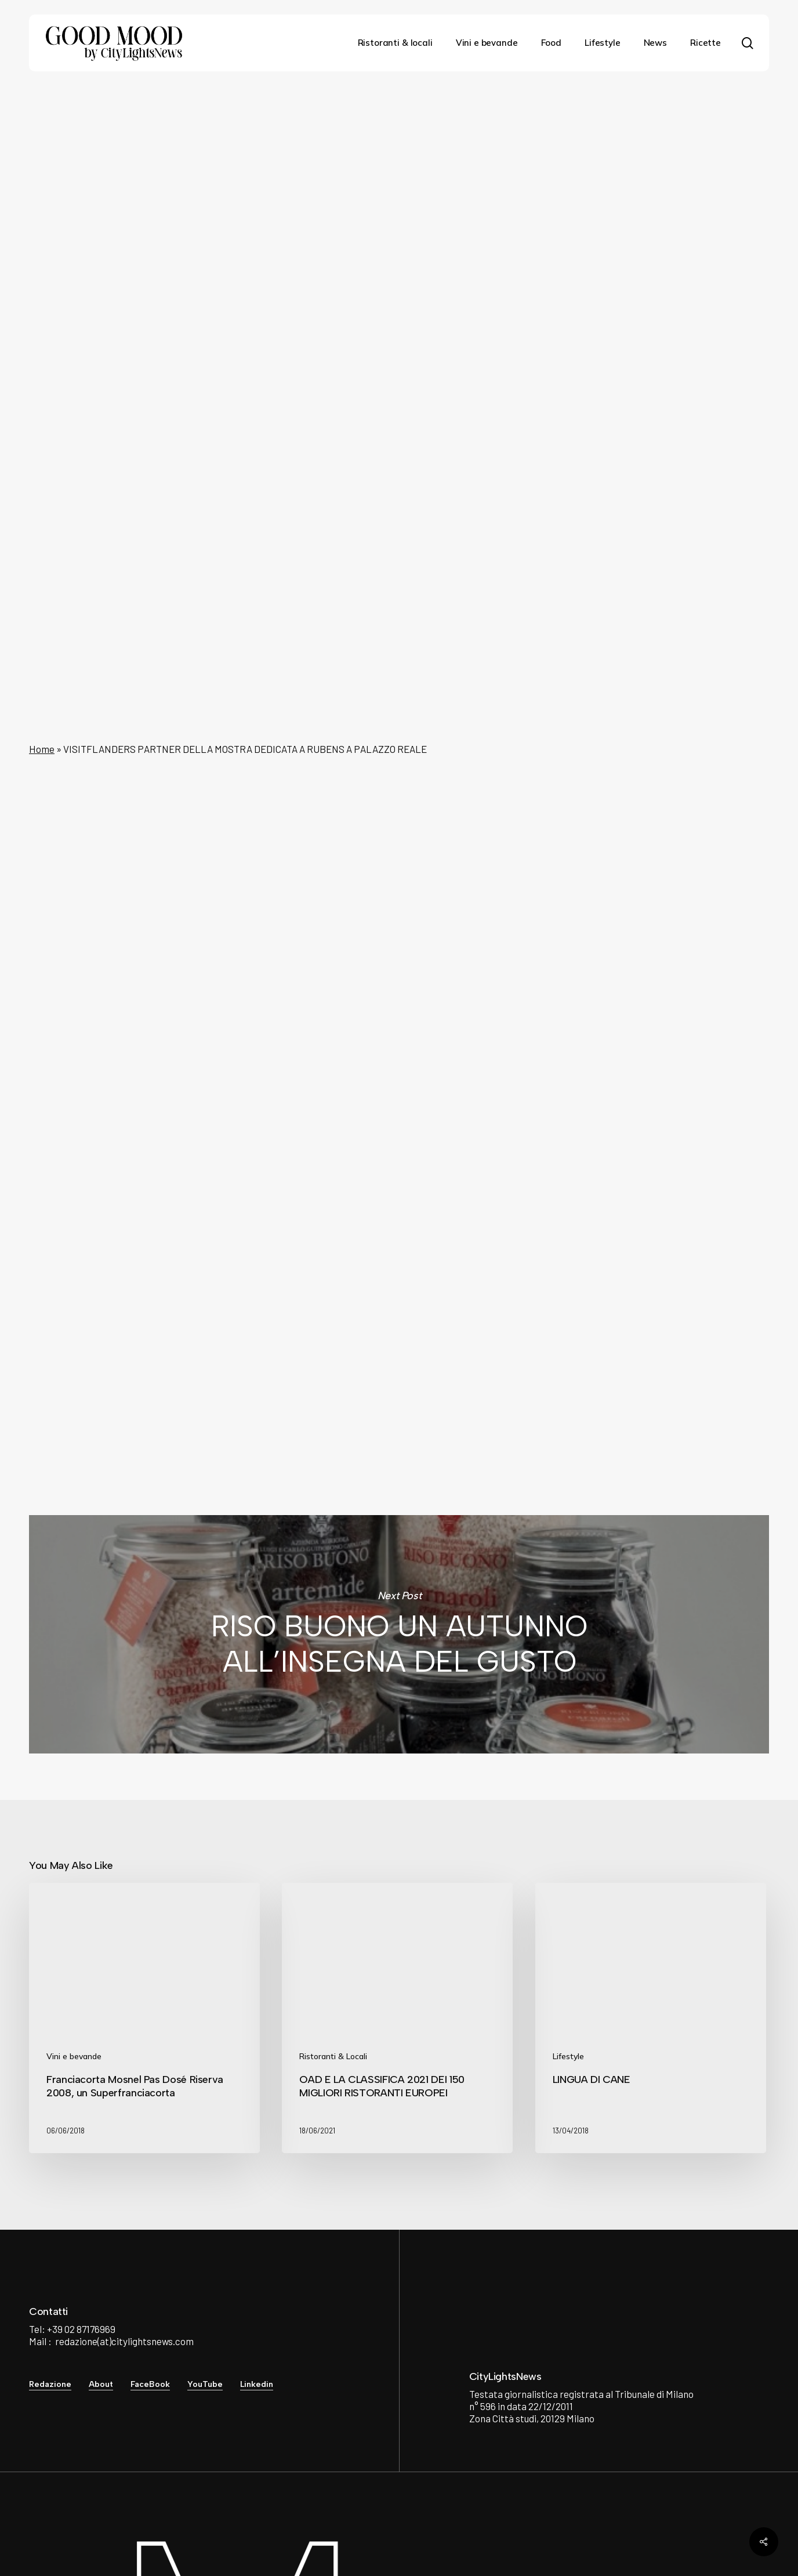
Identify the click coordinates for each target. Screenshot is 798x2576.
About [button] (101, 2384)
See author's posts (296, 1374)
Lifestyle (395, 126)
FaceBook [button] (150, 2384)
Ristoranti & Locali (333, 2056)
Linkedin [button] (256, 2384)
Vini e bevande (73, 2056)
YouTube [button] (205, 2384)
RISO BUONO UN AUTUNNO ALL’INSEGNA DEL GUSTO (399, 1634)
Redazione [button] (50, 2384)
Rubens (561, 776)
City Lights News (275, 1311)
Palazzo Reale (618, 776)
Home (42, 749)
